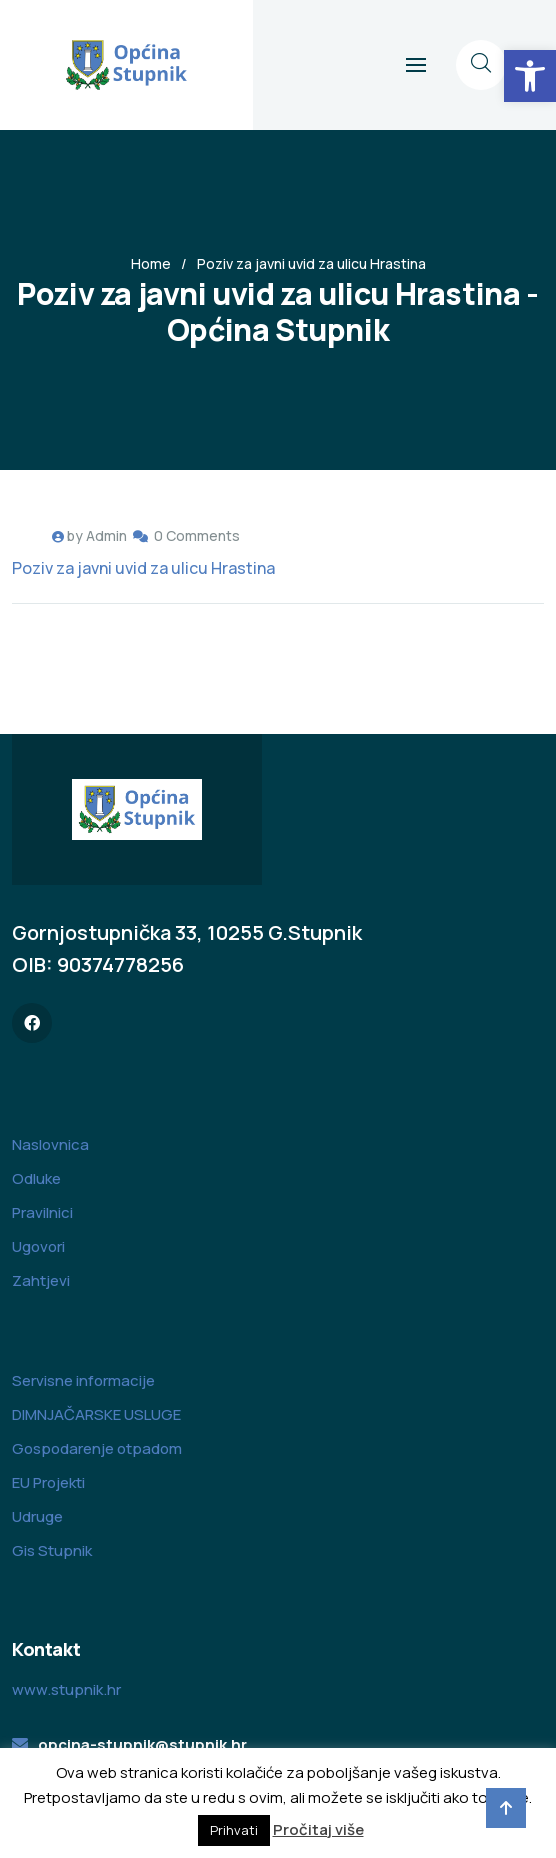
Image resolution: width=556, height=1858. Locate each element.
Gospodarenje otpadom (97, 1448)
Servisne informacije (83, 1380)
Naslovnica (50, 1144)
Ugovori (38, 1246)
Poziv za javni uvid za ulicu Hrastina (143, 568)
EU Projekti (48, 1482)
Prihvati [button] (234, 1830)
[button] (530, 76)
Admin (106, 535)
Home (151, 263)
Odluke (36, 1178)
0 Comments (197, 535)
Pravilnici (42, 1212)
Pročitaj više (318, 1829)
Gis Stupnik (52, 1550)
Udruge (37, 1516)
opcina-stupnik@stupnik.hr (142, 1744)
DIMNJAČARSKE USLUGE (96, 1414)
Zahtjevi (41, 1280)
